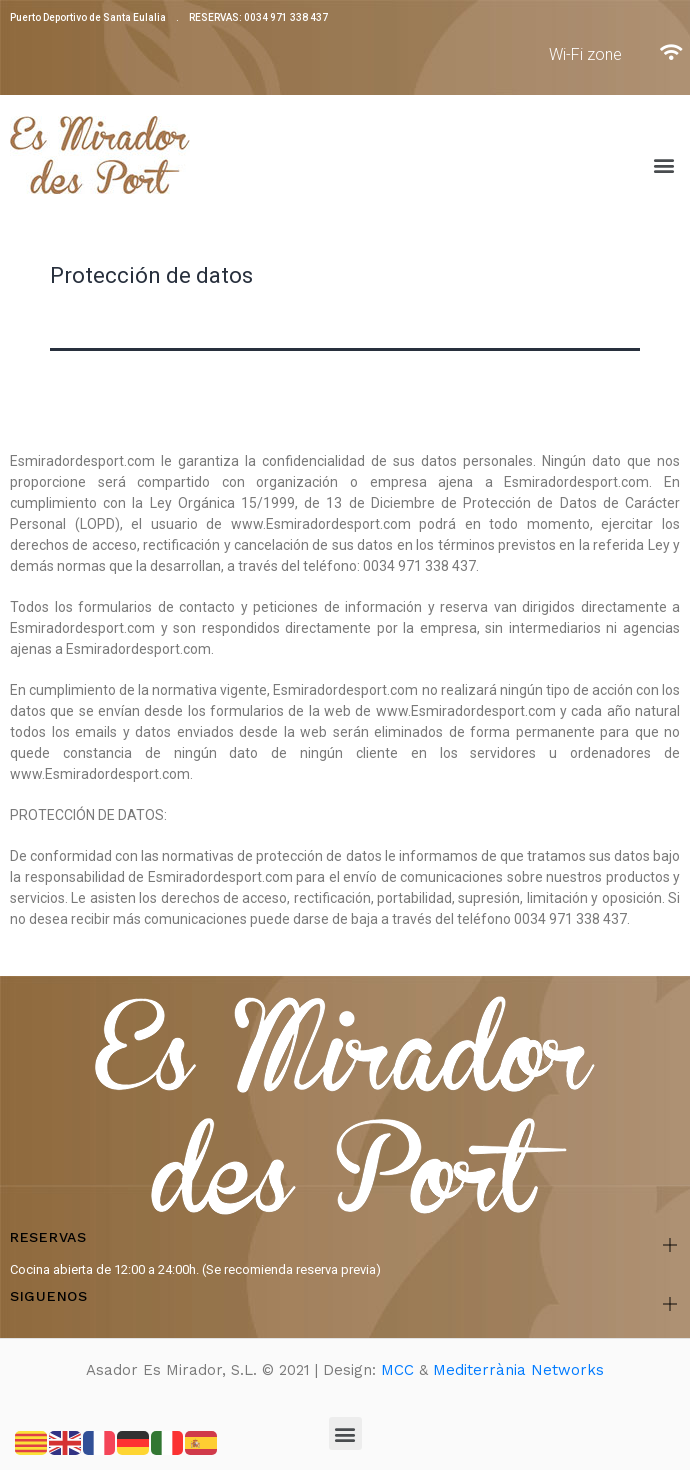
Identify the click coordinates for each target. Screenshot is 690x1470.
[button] (663, 165)
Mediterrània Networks (518, 1370)
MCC (397, 1370)
